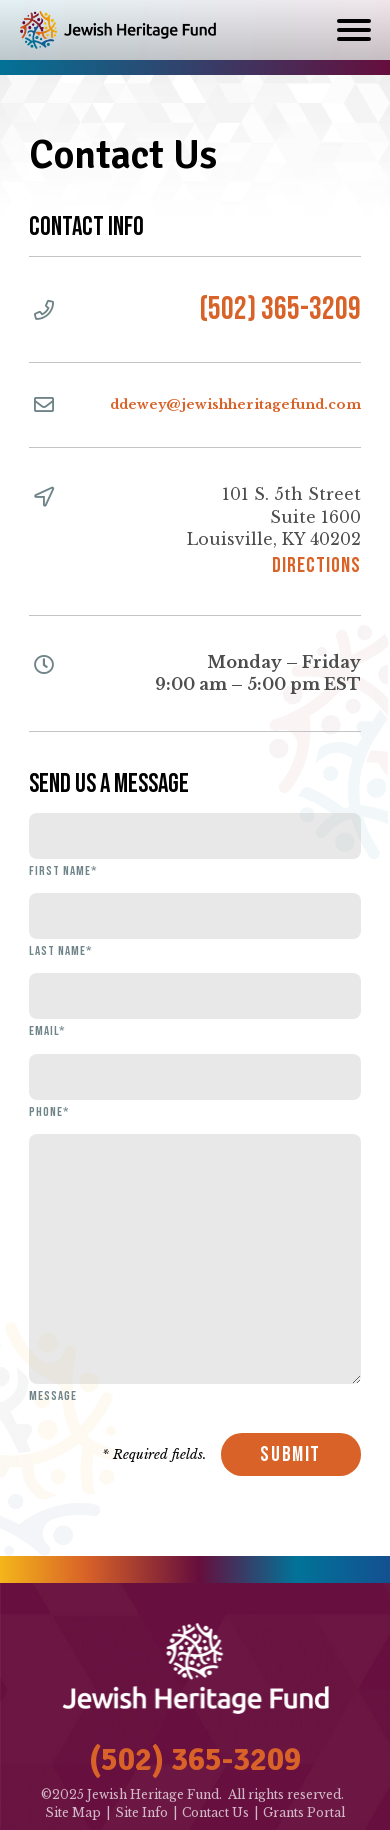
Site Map (73, 1812)
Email (47, 1031)
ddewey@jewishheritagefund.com (235, 404)
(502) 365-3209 (280, 309)
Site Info (141, 1812)
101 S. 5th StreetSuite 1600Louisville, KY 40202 (274, 529)
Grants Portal (304, 1812)
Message (53, 1396)
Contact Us (215, 1812)
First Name (63, 871)
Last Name (60, 951)
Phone (49, 1112)
